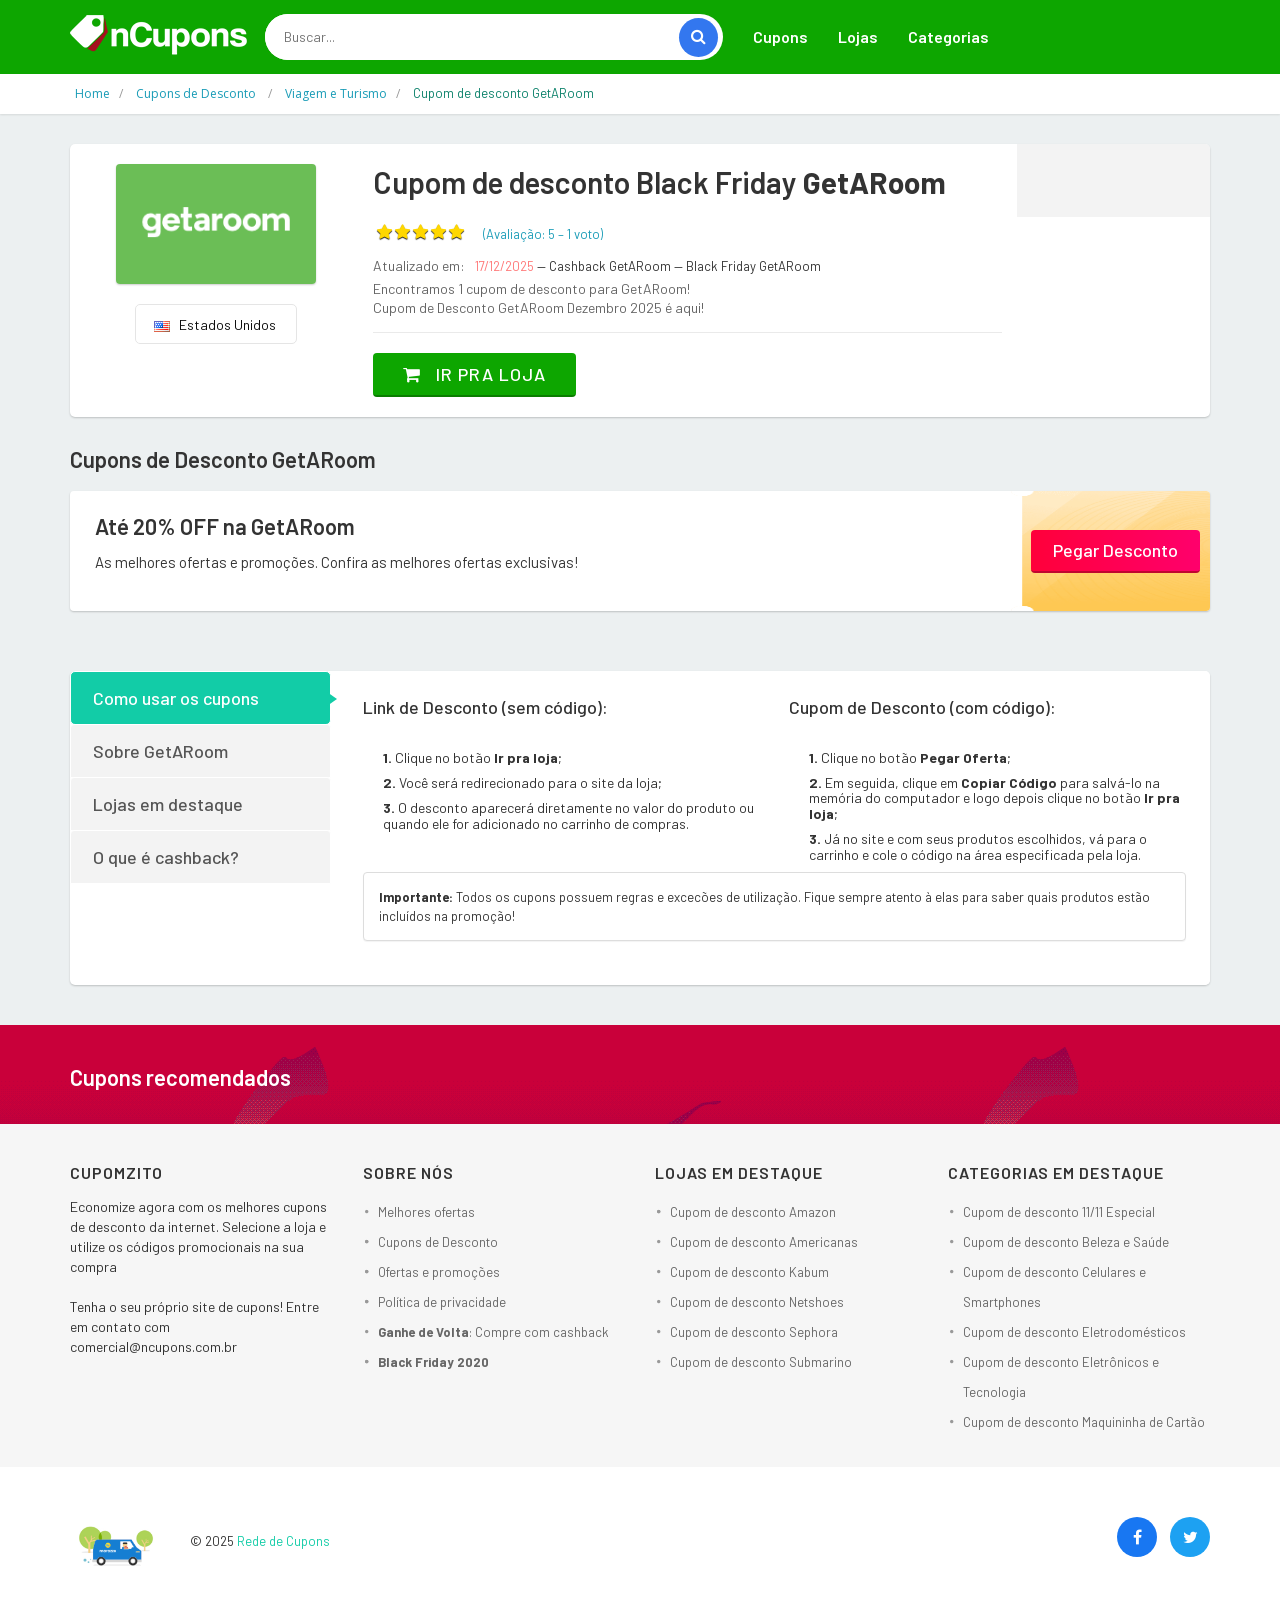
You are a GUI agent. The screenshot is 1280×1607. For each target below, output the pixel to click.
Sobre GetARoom (160, 751)
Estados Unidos (215, 324)
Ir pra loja (474, 374)
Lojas (858, 36)
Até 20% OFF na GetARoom (225, 526)
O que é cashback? (166, 857)
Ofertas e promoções (439, 1272)
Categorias (948, 36)
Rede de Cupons (283, 1541)
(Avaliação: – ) (543, 234)
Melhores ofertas (426, 1212)
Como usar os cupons (176, 698)
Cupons (780, 36)
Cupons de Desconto (438, 1242)
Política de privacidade (442, 1302)
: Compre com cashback (493, 1332)
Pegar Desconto (1115, 550)
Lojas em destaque (168, 804)
